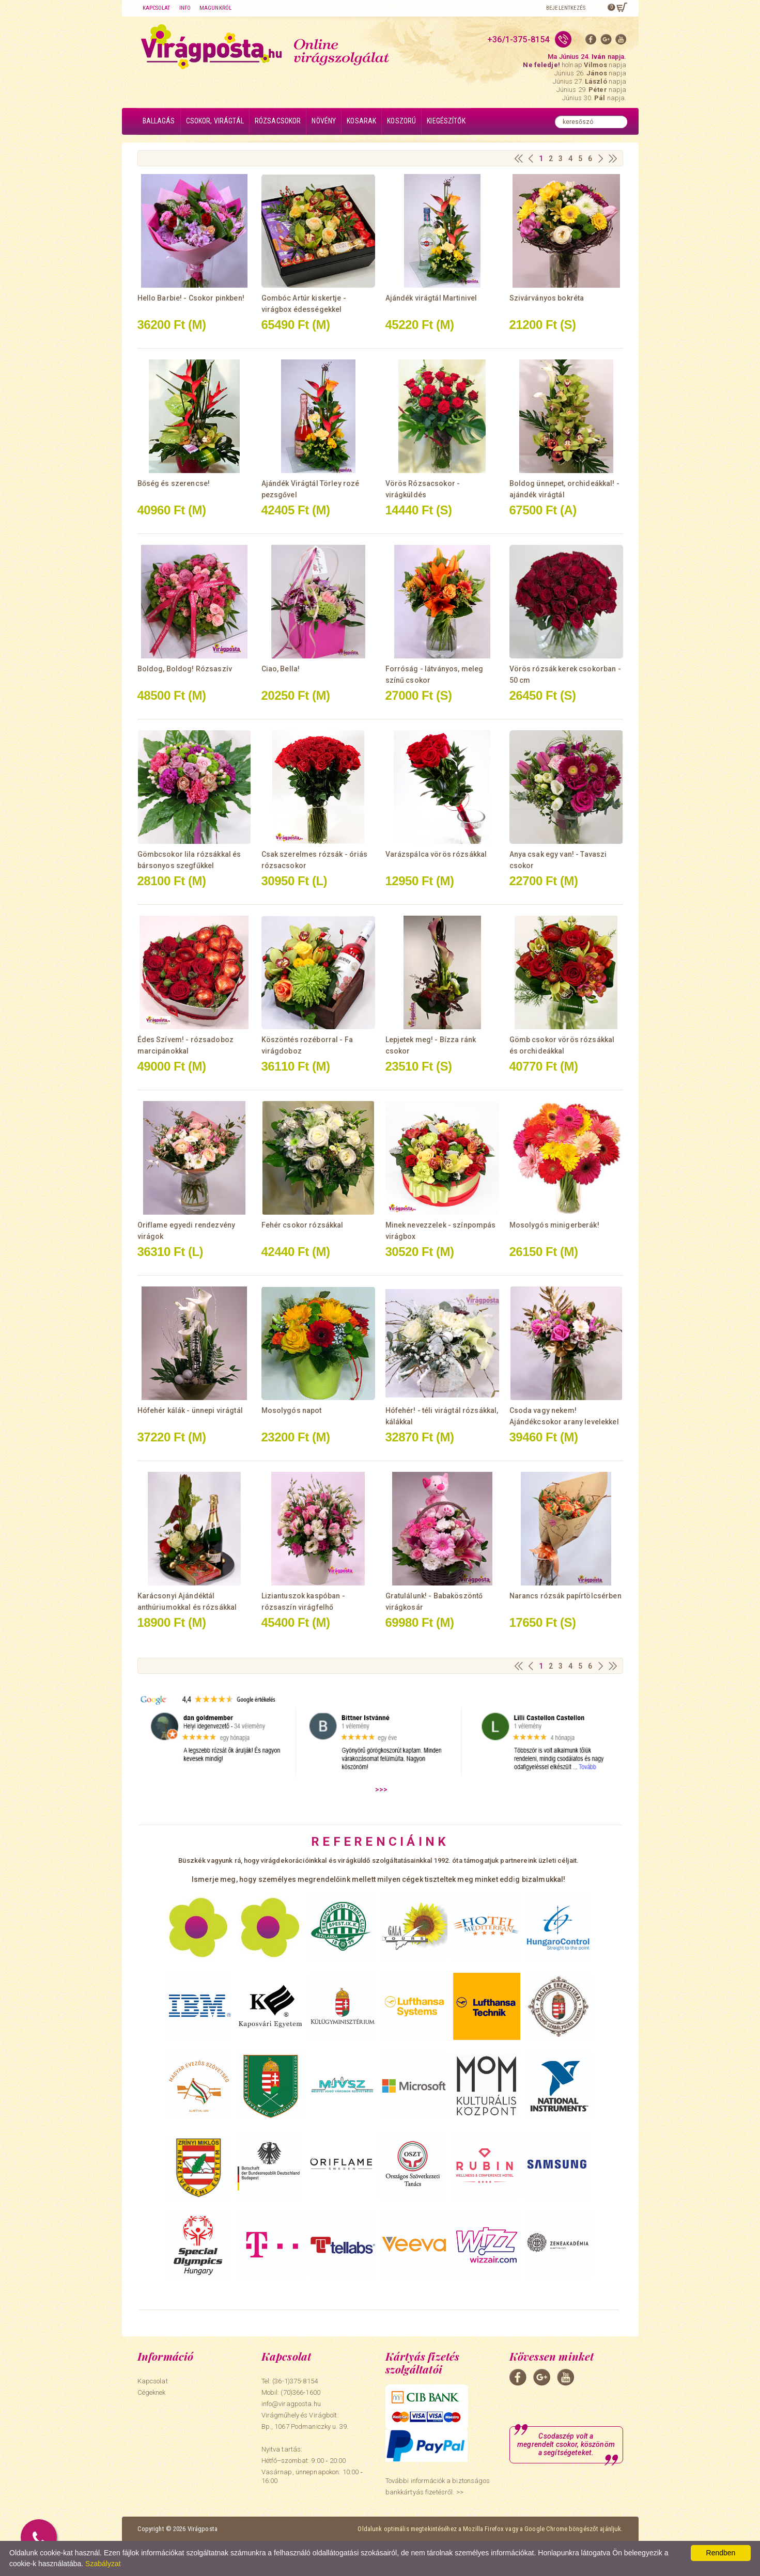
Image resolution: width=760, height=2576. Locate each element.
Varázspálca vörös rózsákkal (436, 854)
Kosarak (361, 121)
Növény (324, 121)
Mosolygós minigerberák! (554, 1225)
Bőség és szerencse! (173, 483)
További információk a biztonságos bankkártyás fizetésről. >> (437, 2486)
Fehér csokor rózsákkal (302, 1225)
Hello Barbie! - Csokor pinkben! (190, 298)
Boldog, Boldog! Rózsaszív (184, 669)
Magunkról (215, 8)
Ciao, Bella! (280, 669)
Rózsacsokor (278, 121)
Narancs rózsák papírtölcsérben (565, 1596)
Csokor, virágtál (215, 121)
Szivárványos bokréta (546, 298)
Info (185, 8)
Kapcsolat (156, 8)
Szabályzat (102, 2563)
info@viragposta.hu (291, 2404)
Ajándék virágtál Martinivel (431, 298)
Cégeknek (151, 2392)
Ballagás (159, 121)
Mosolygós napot (291, 1410)
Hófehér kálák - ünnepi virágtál (190, 1410)
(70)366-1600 (300, 2392)
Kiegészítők (446, 121)
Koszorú (401, 121)
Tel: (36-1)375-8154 (289, 2381)
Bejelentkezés (565, 8)
